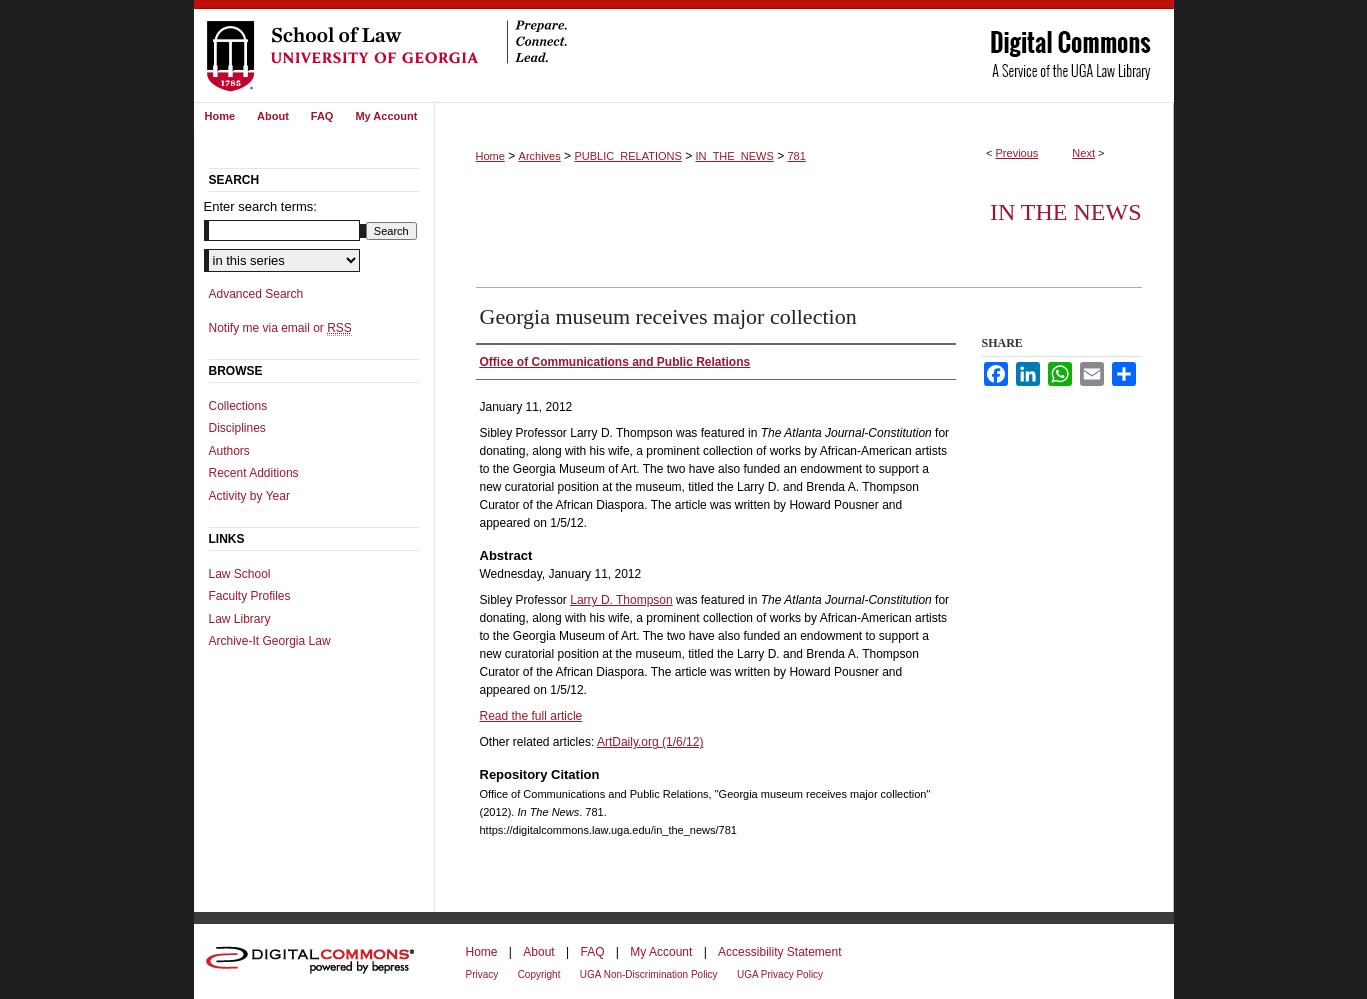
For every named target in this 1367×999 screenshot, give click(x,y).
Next (1083, 153)
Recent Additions (254, 473)
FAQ (592, 952)
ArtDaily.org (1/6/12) (650, 742)
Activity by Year (249, 496)
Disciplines (237, 428)
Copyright (539, 974)
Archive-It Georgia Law (270, 641)
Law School (240, 574)
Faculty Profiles (250, 596)
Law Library (240, 619)
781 (796, 156)
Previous (1017, 153)
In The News (1066, 212)
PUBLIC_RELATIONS (627, 156)
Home (490, 156)
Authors (229, 451)
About (538, 952)
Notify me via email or (280, 328)
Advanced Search (256, 294)
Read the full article (531, 716)
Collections (238, 406)
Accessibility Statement (779, 952)
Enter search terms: (260, 206)
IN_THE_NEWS (735, 156)
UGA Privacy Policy (780, 974)
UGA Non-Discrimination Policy (649, 974)
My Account (661, 952)
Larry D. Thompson (621, 600)
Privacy (482, 974)
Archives (540, 156)
